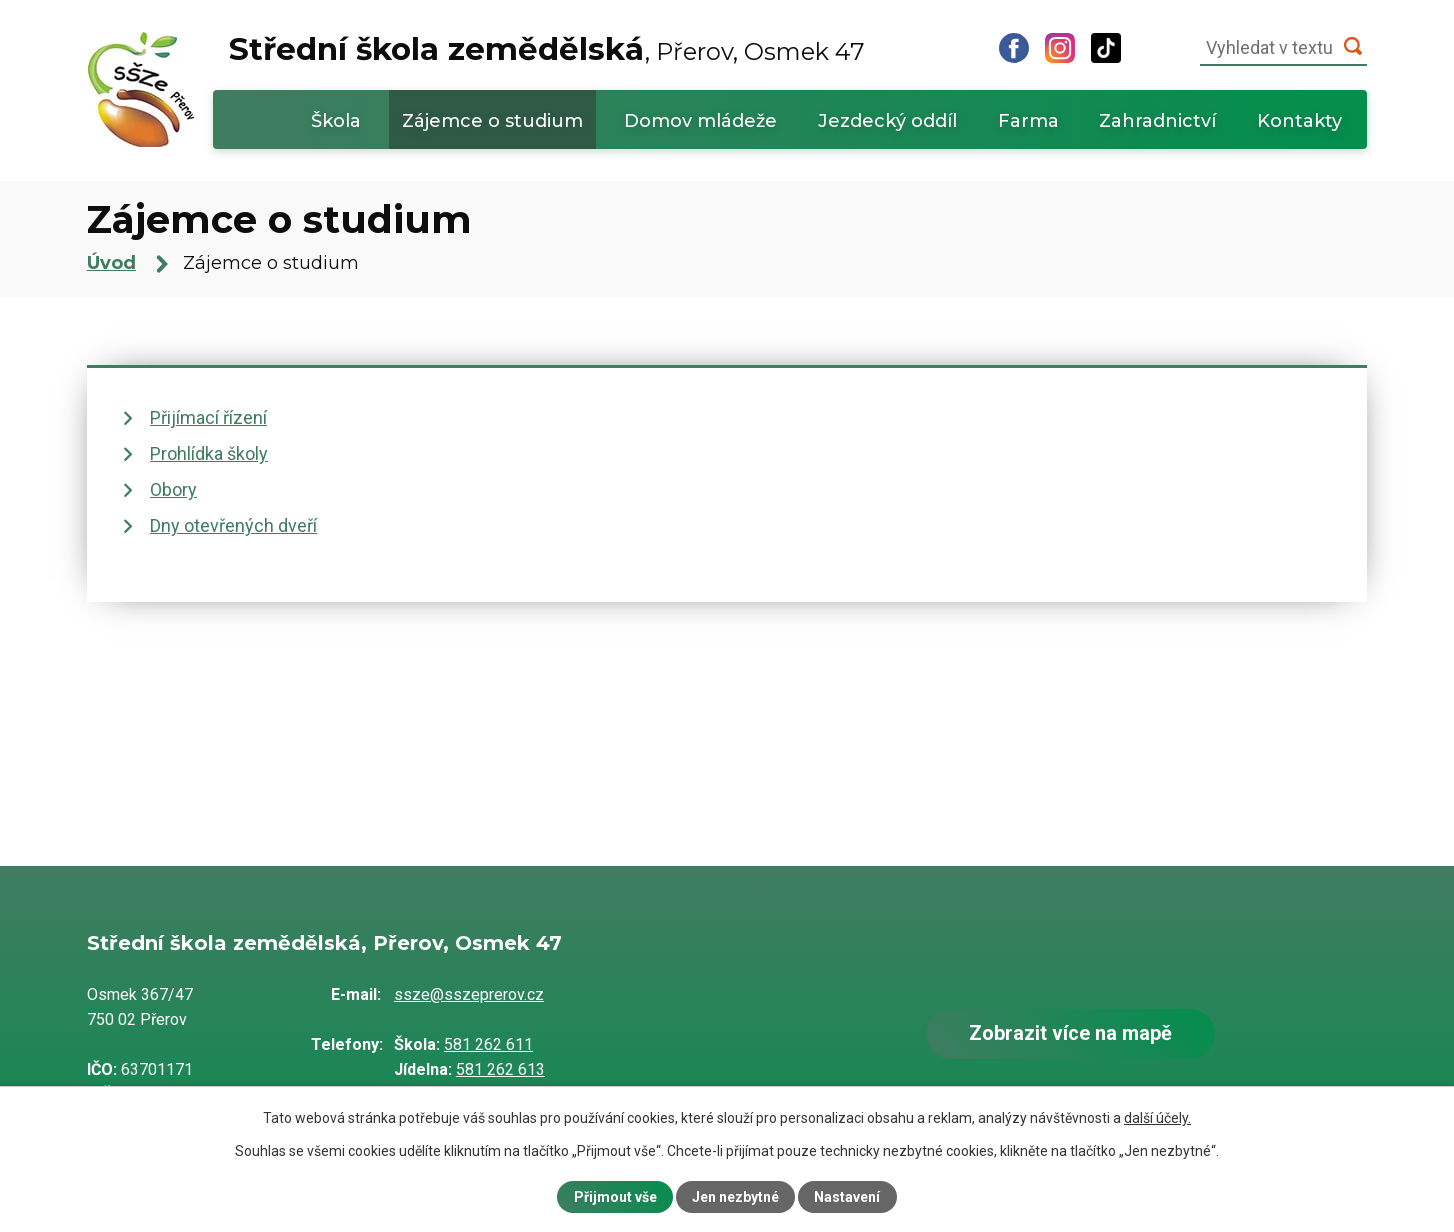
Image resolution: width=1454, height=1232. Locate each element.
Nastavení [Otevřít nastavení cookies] (847, 1197)
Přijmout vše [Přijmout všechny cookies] (615, 1197)
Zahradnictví (1157, 121)
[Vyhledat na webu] (1283, 48)
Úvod (258, 119)
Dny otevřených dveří (233, 525)
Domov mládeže (700, 121)
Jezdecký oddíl (887, 121)
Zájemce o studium (492, 121)
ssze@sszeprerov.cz (469, 994)
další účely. (1157, 1118)
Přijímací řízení (208, 417)
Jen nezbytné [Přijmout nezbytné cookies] (735, 1197)
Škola (336, 121)
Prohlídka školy (209, 453)
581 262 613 (500, 1069)
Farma (1028, 121)
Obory (173, 489)
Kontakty (1299, 121)
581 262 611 (488, 1044)
